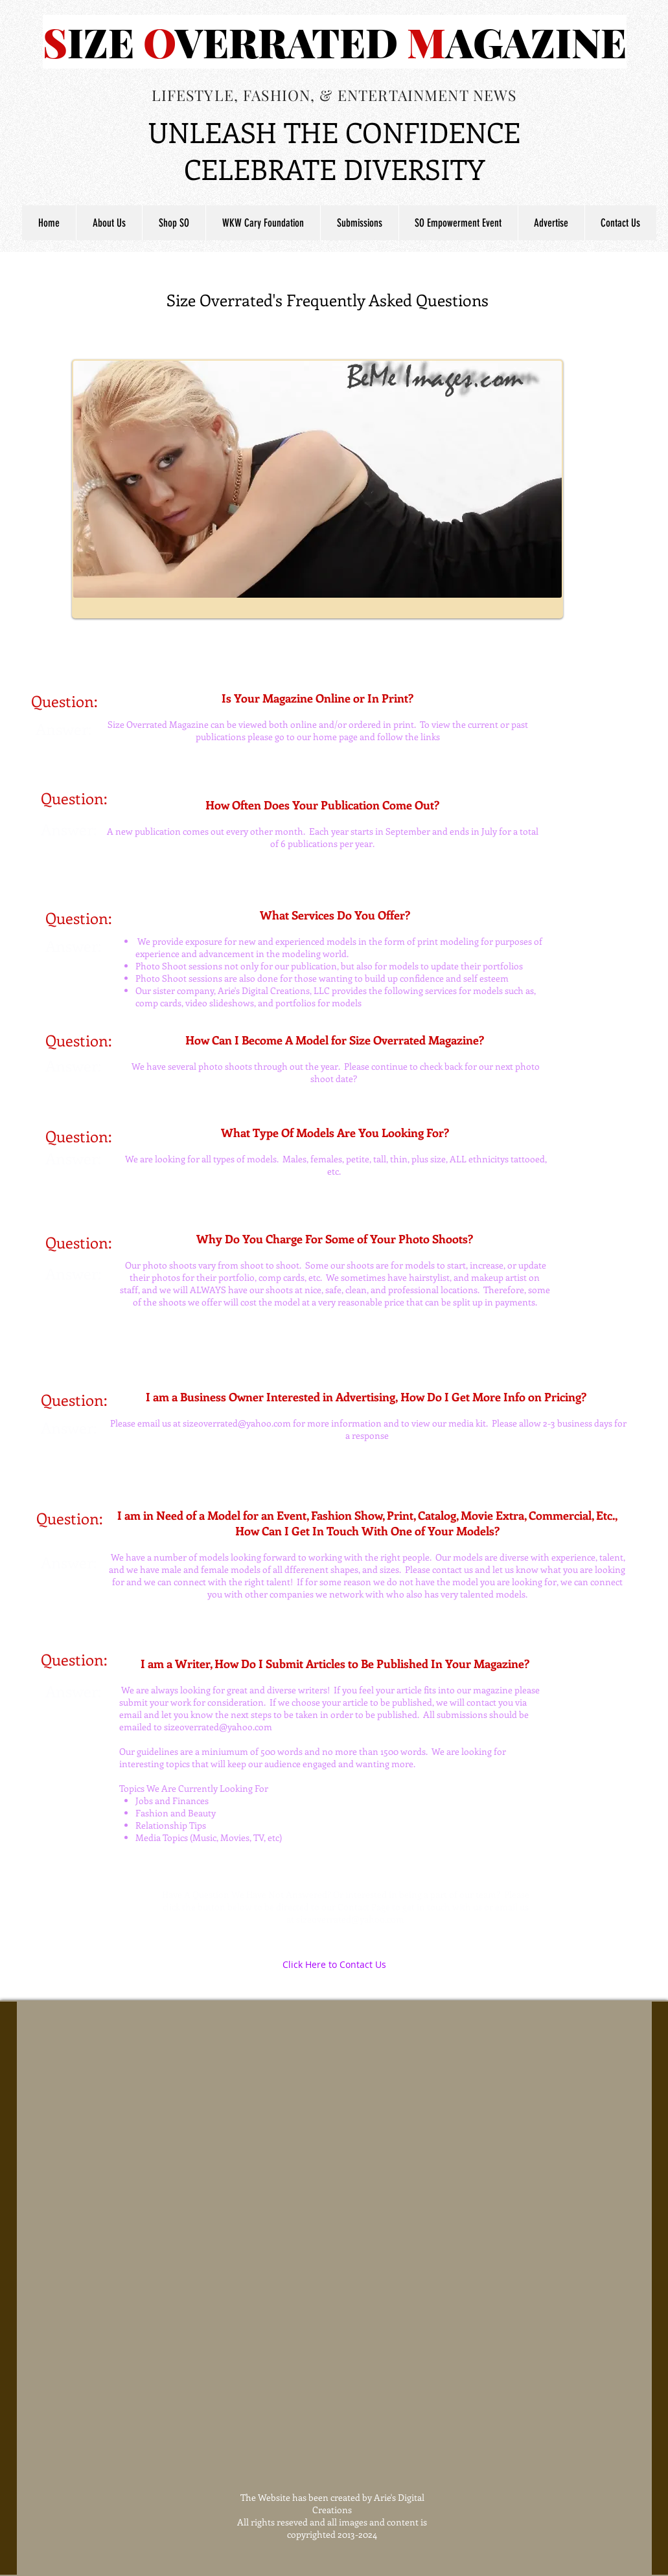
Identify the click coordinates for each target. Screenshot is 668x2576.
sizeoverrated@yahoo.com (237, 1423)
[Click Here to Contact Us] (334, 1964)
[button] (359, 222)
